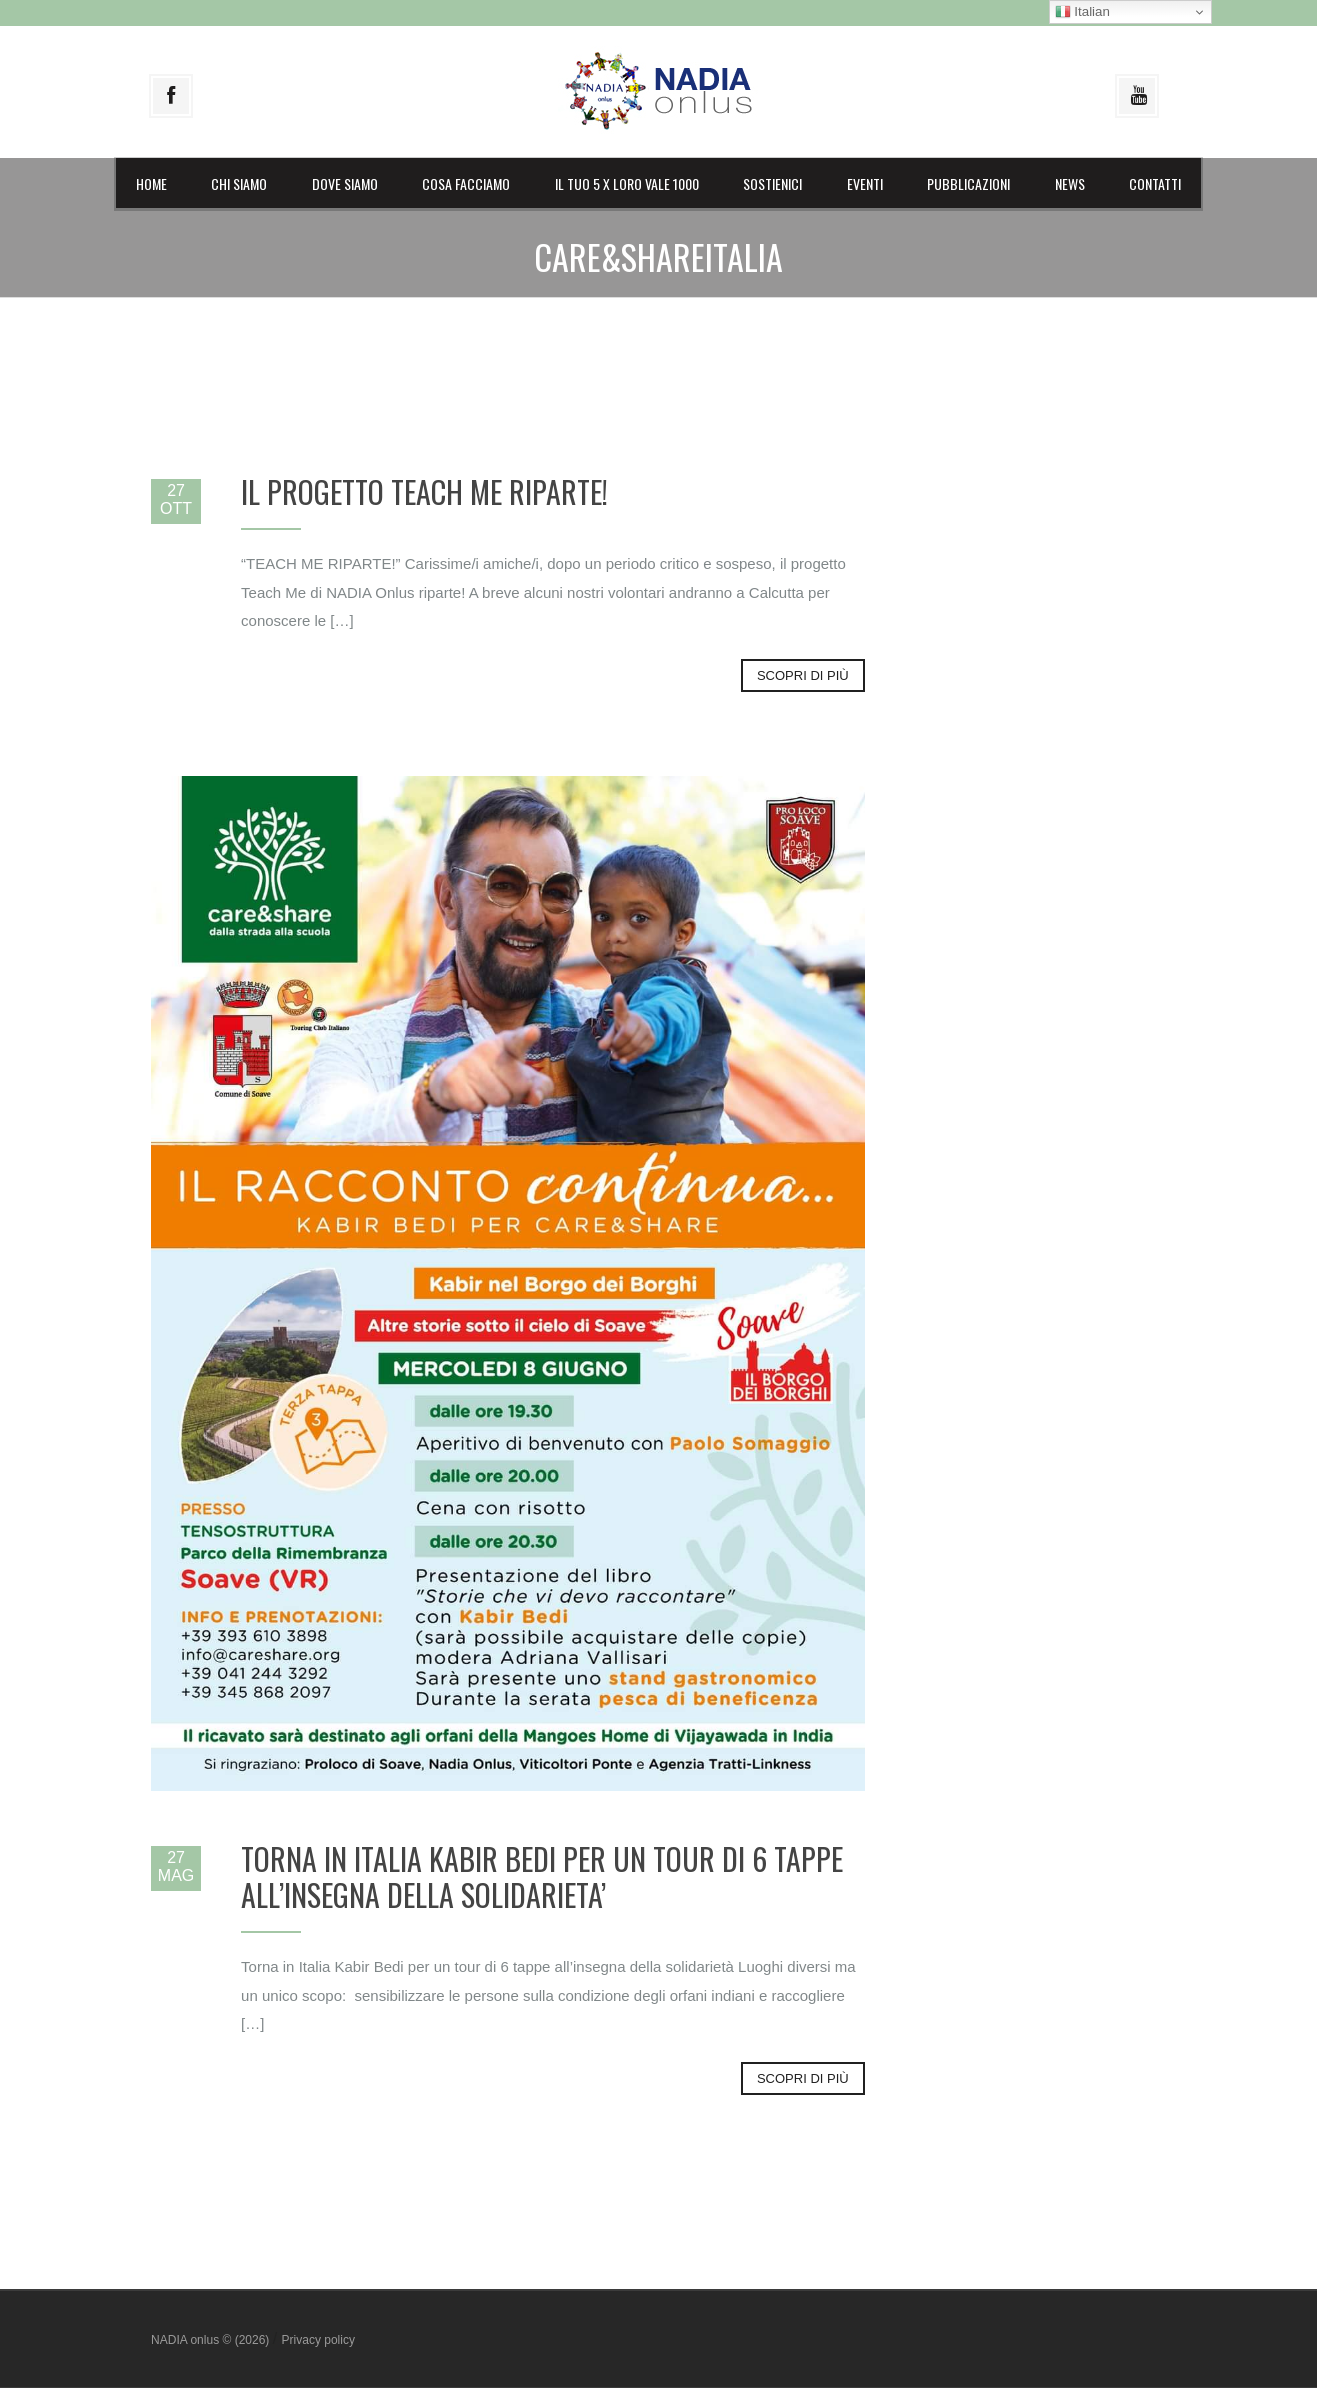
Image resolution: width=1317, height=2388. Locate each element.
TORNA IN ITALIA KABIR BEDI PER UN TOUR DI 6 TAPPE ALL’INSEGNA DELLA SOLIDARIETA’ (542, 1876)
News (1070, 183)
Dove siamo (345, 183)
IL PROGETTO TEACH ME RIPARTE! (424, 491)
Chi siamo (239, 183)
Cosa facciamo (466, 183)
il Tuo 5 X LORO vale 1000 (627, 183)
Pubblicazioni (968, 183)
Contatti (1155, 183)
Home (151, 183)
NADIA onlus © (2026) (212, 2340)
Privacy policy (318, 2340)
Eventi (865, 183)
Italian (1082, 12)
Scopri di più (803, 675)
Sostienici (772, 183)
